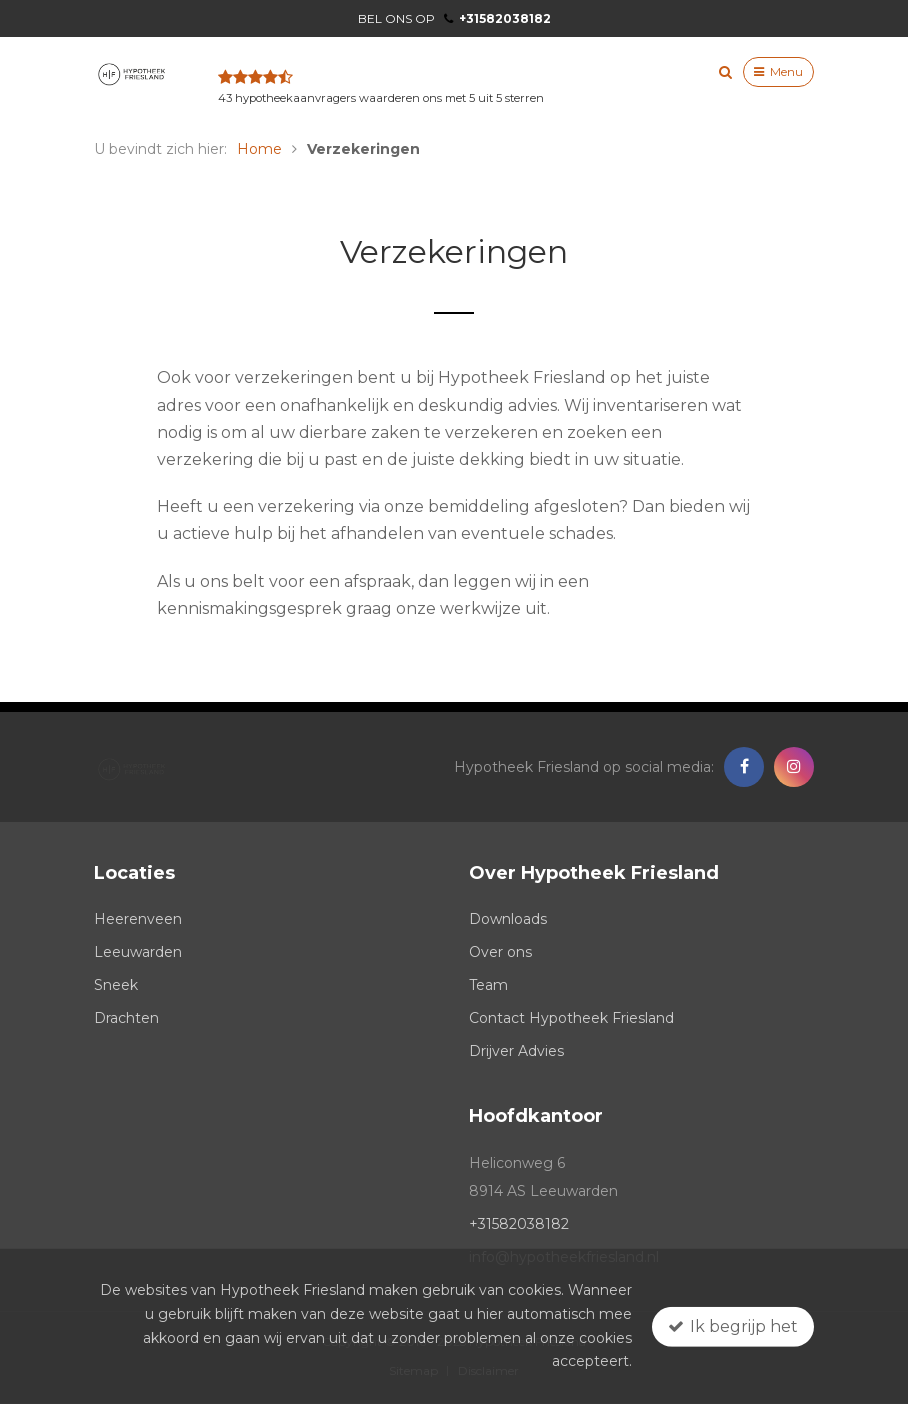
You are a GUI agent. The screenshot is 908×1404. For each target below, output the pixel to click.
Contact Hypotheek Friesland (571, 1018)
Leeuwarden (138, 952)
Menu (778, 71)
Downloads (508, 919)
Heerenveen (138, 919)
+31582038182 (497, 18)
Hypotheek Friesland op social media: (584, 767)
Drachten (126, 1018)
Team (488, 985)
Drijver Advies (516, 1051)
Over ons (500, 952)
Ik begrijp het (733, 1325)
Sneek (116, 985)
